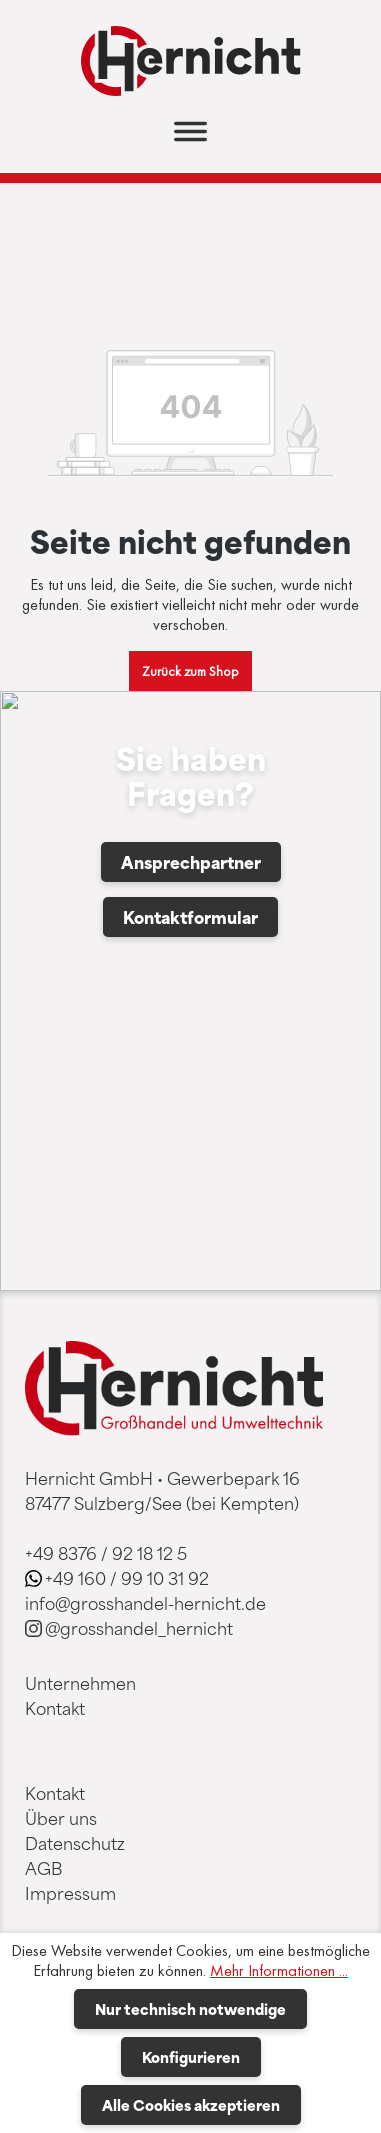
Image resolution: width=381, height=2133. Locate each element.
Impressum (70, 1893)
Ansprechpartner (191, 862)
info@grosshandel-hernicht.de (145, 1603)
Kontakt (55, 1708)
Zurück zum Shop (190, 671)
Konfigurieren (191, 2057)
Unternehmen (80, 1683)
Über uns (61, 1818)
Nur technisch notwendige (190, 2009)
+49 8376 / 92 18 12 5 (106, 1553)
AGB (43, 1868)
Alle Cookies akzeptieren (191, 2105)
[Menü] (190, 137)
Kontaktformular (190, 917)
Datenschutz (75, 1843)
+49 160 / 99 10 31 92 (127, 1578)
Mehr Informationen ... (279, 1971)
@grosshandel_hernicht (139, 1628)
